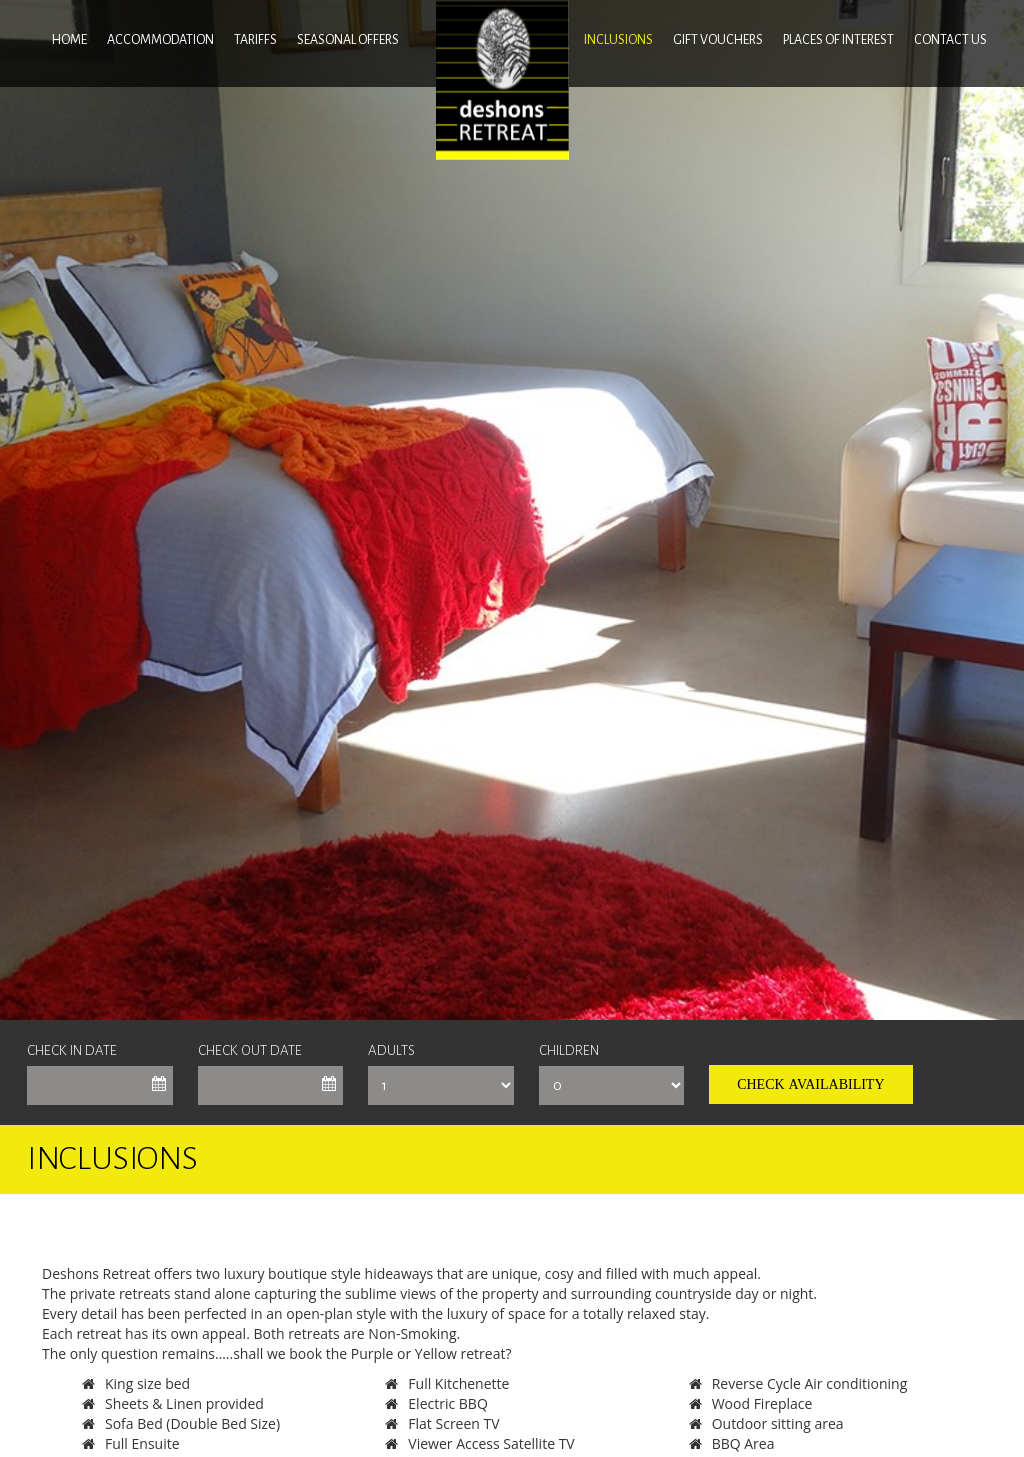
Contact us (950, 40)
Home (69, 40)
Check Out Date (250, 1050)
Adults (391, 1050)
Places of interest (838, 40)
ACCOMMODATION (160, 40)
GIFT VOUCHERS (718, 40)
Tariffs (255, 40)
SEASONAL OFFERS (348, 40)
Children (569, 1050)
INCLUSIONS (618, 40)
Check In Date (72, 1050)
